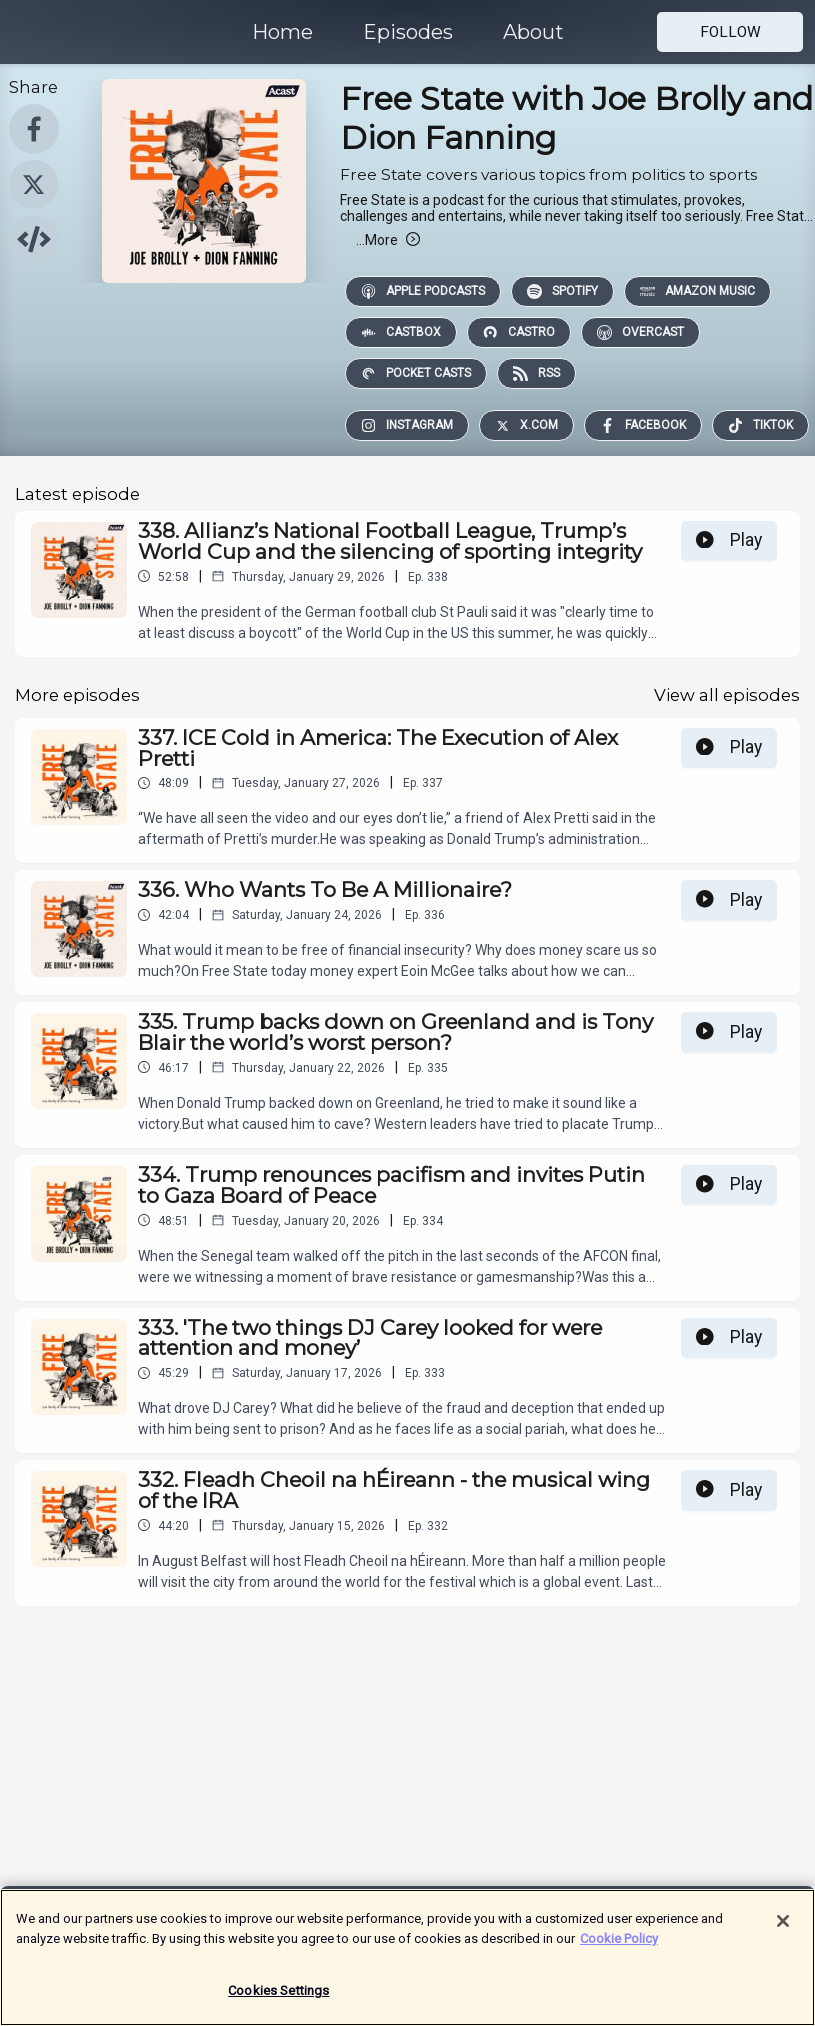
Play (729, 540)
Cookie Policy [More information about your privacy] (619, 1944)
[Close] (783, 1928)
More (388, 240)
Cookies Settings (278, 1997)
